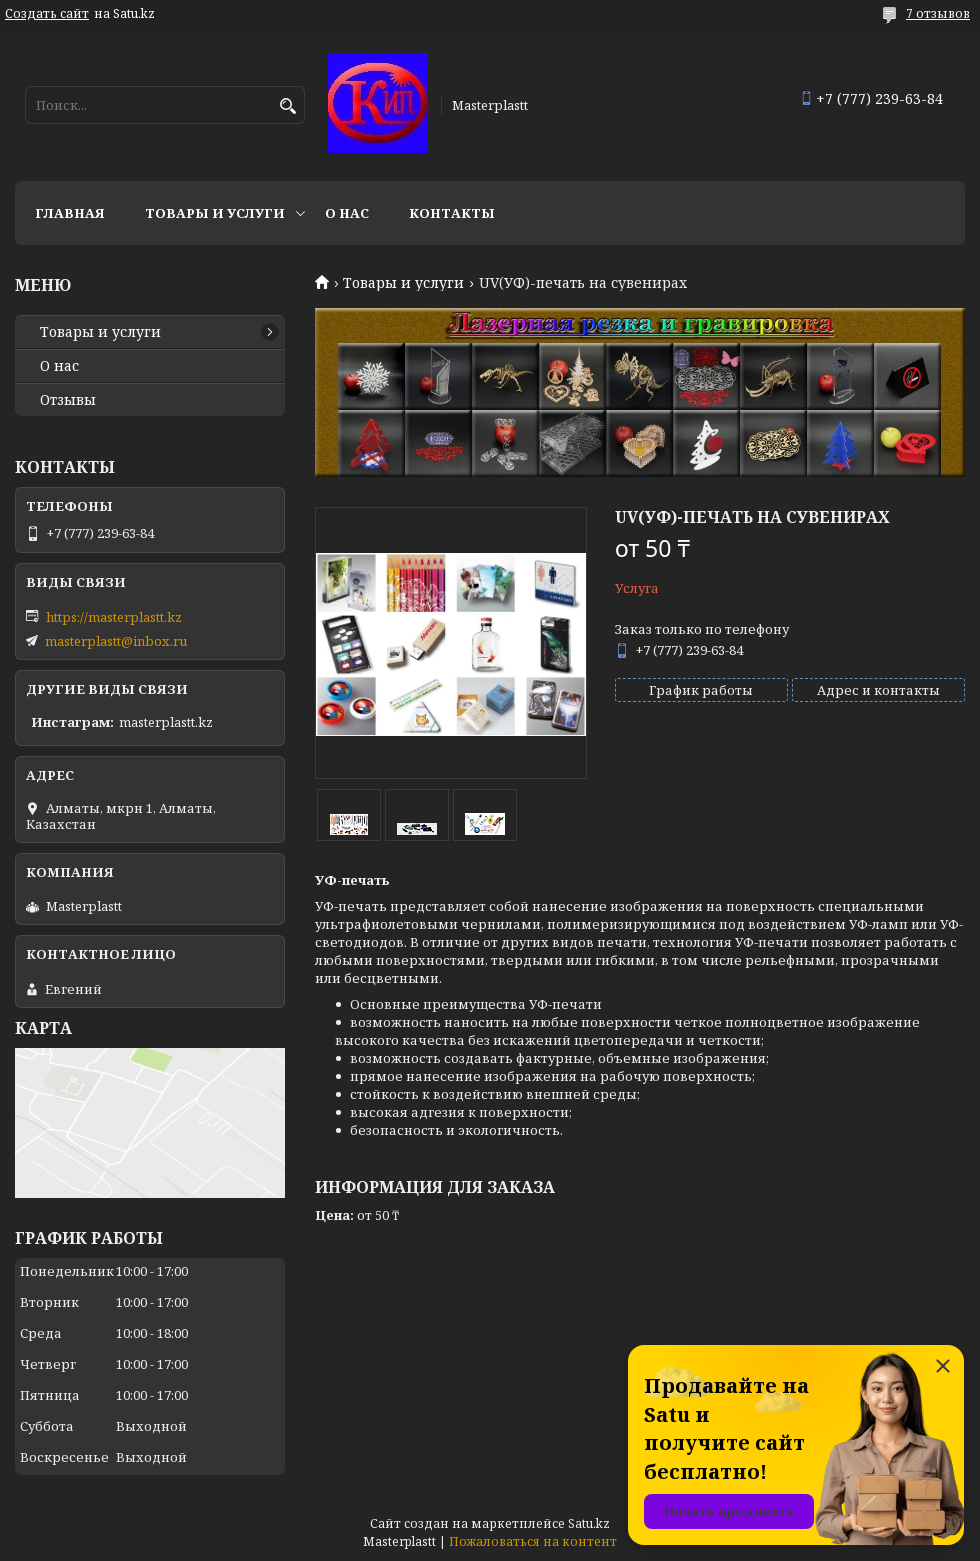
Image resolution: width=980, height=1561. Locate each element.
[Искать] (287, 106)
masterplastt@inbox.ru (116, 641)
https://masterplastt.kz (114, 617)
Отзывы (68, 400)
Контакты (452, 213)
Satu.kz (589, 1523)
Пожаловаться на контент (533, 1541)
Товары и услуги (215, 213)
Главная (70, 213)
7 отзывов (938, 13)
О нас (347, 213)
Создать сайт (47, 14)
